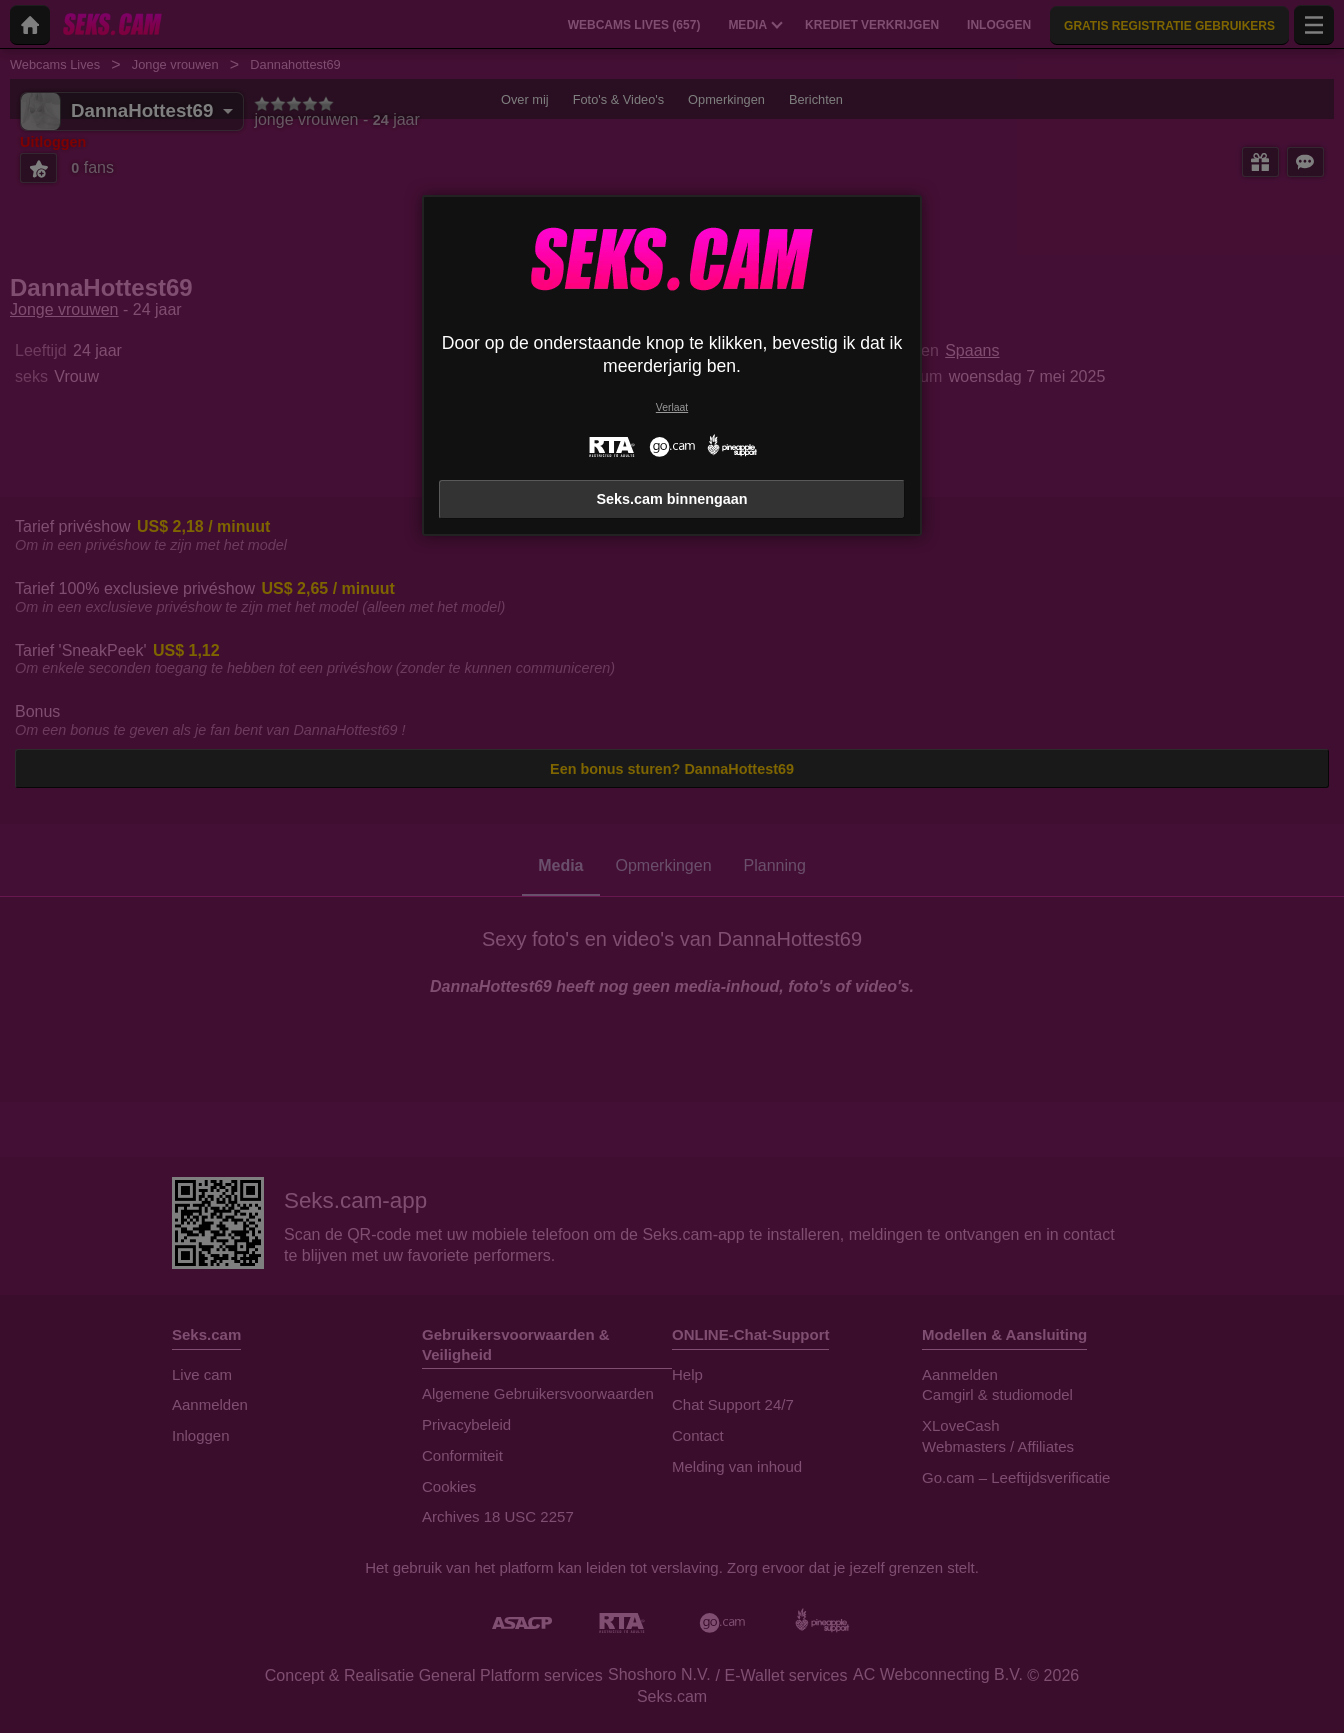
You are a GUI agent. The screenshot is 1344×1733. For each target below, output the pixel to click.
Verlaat (672, 407)
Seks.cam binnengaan (671, 499)
